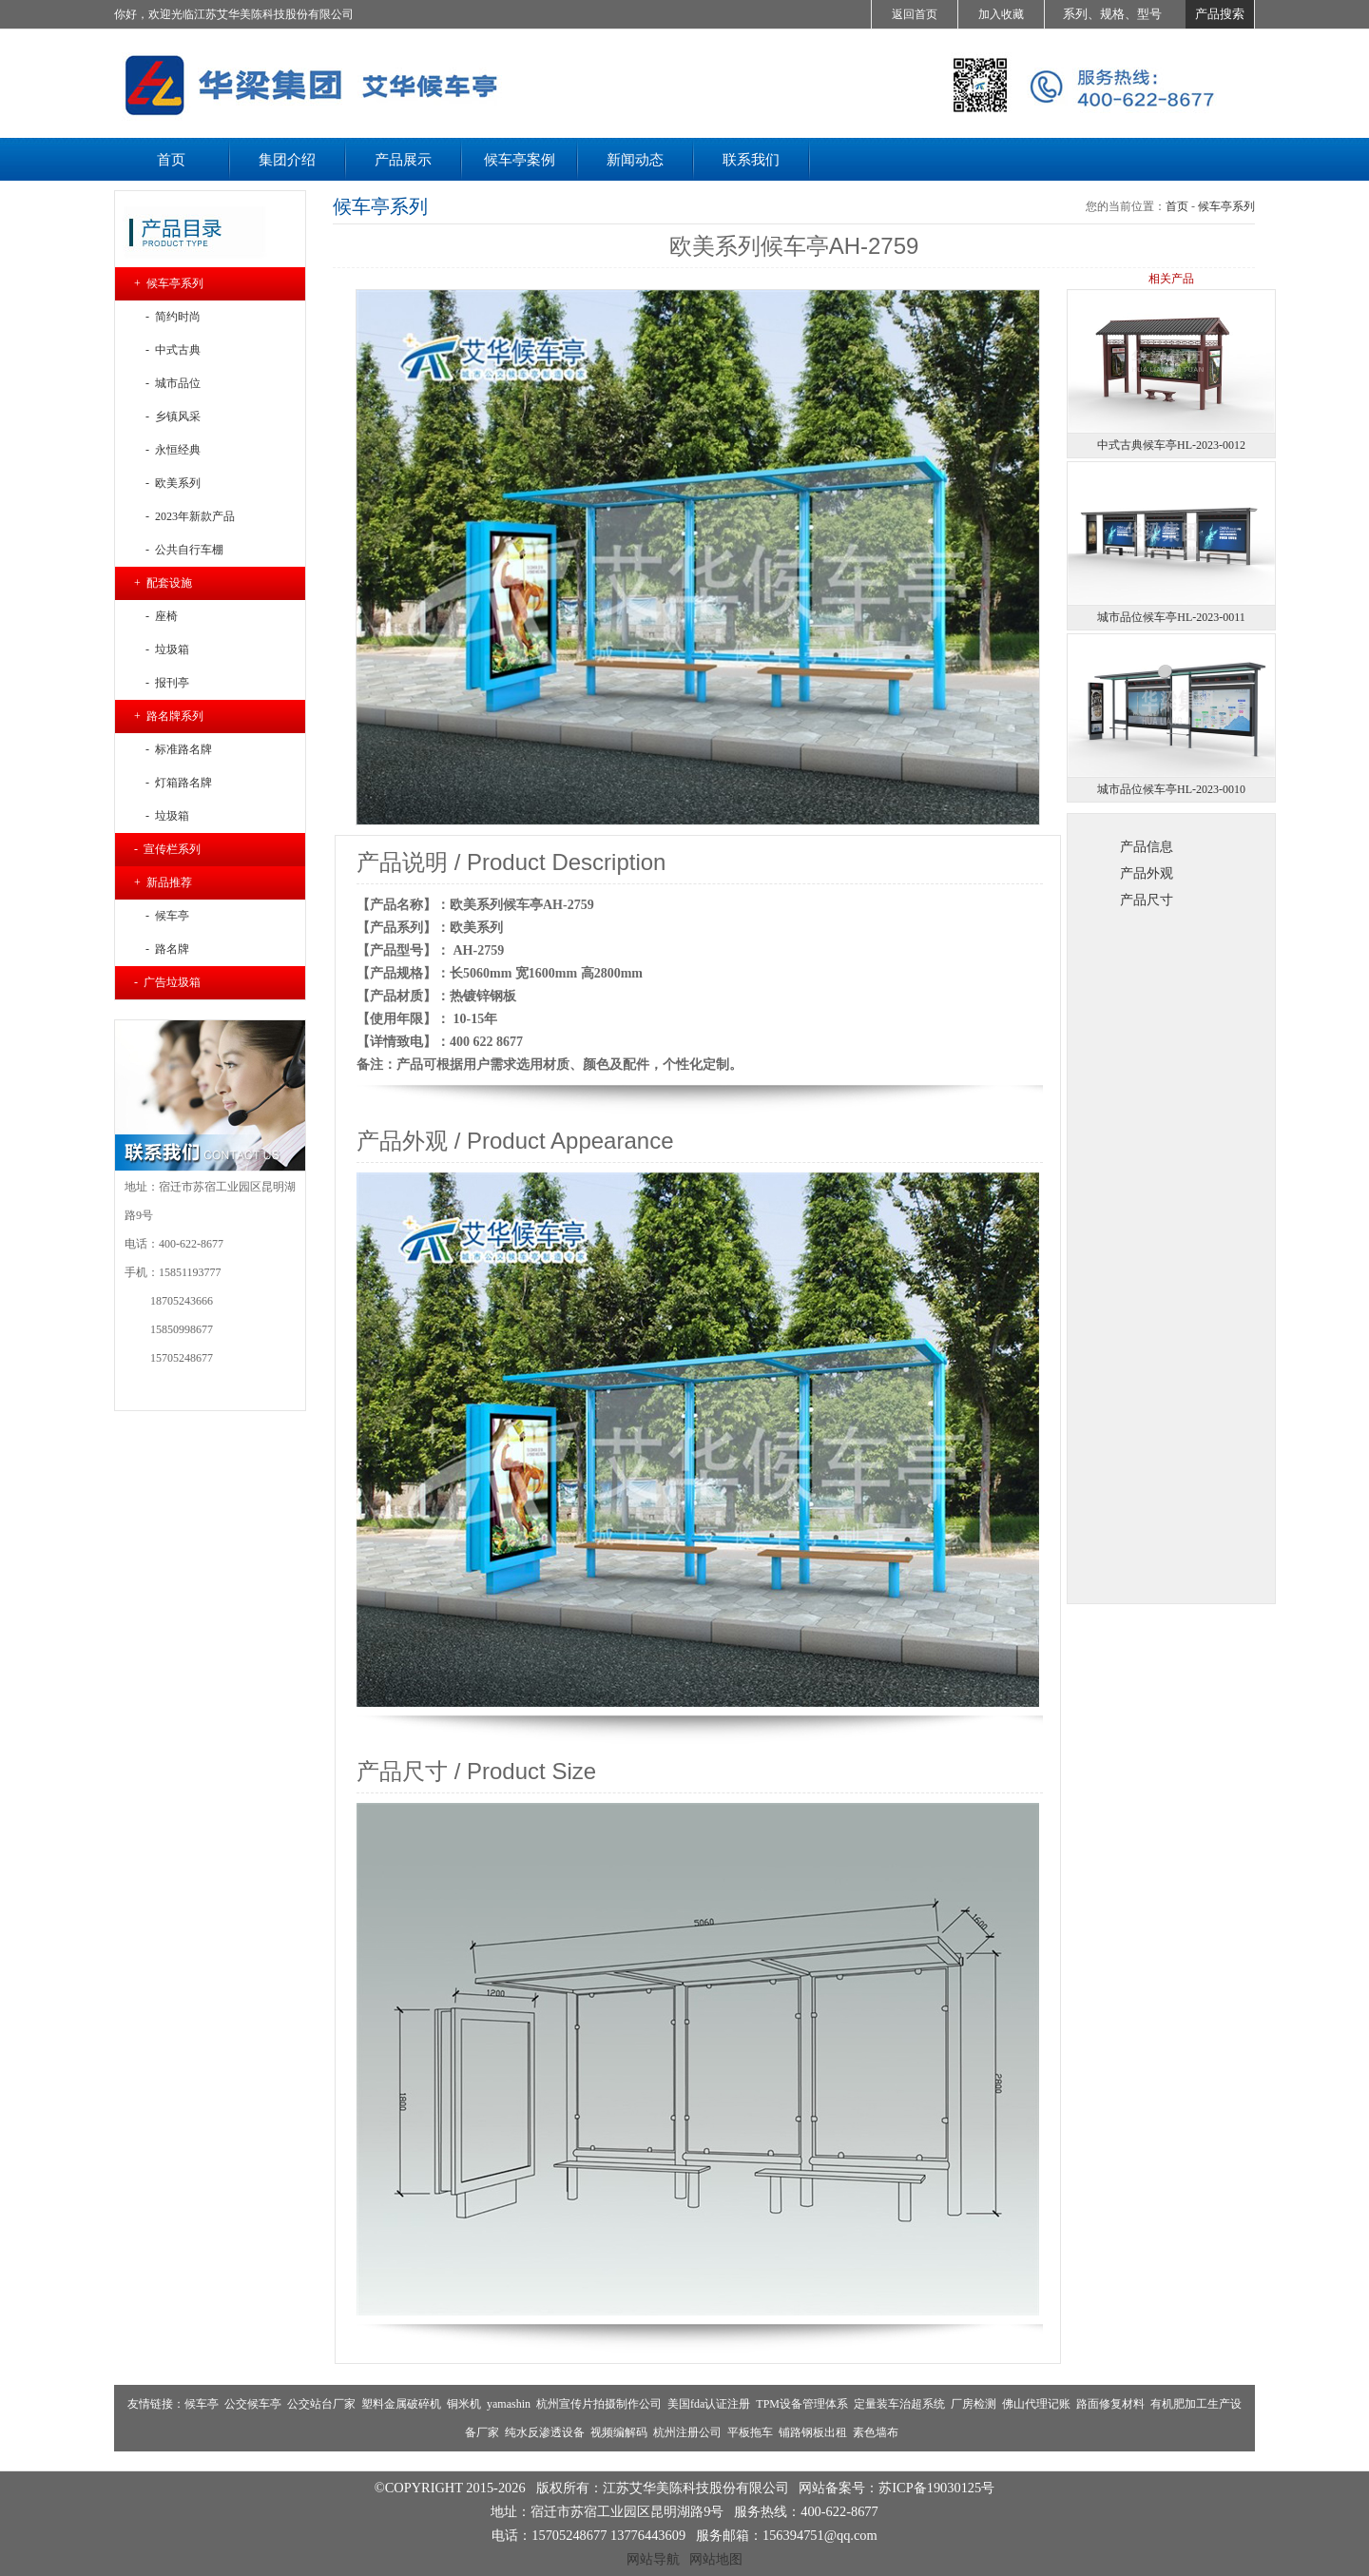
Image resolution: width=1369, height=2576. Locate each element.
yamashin (508, 2404)
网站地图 (715, 2558)
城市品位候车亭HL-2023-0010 (1171, 789)
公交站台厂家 (321, 2404)
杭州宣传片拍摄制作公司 (599, 2404)
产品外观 (1146, 873)
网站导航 (653, 2558)
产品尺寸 (1146, 899)
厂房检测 (973, 2404)
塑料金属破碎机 (401, 2404)
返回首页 (914, 14)
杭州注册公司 (687, 2432)
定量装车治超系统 (899, 2404)
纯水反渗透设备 (545, 2432)
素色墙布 (875, 2432)
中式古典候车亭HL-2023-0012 (1171, 445)
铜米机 (464, 2404)
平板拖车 (750, 2432)
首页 (1177, 206)
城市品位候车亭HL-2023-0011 (1171, 617)
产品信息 (1146, 846)
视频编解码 (618, 2432)
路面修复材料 (1110, 2404)
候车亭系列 (1226, 206)
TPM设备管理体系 (802, 2404)
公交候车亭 (252, 2404)
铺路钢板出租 (813, 2432)
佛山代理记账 (1036, 2404)
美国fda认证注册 (708, 2404)
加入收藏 (1001, 14)
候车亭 (201, 2404)
